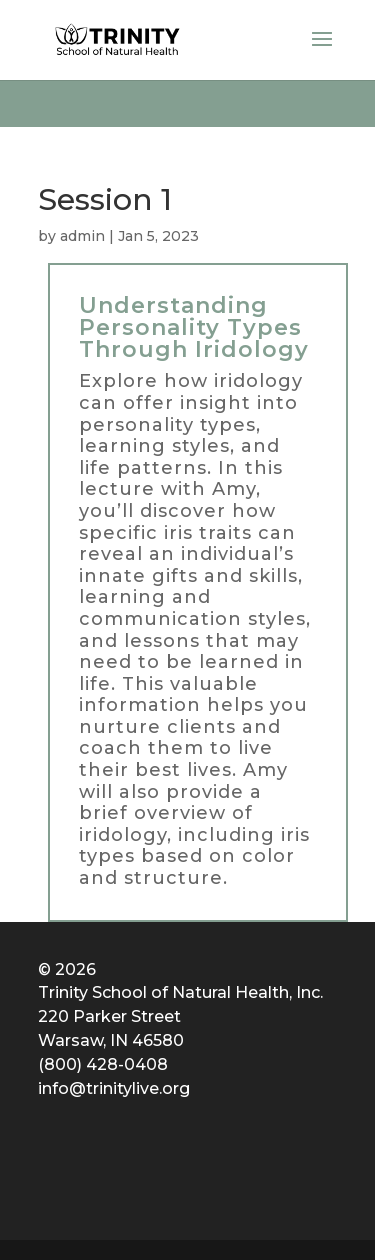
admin (82, 236)
